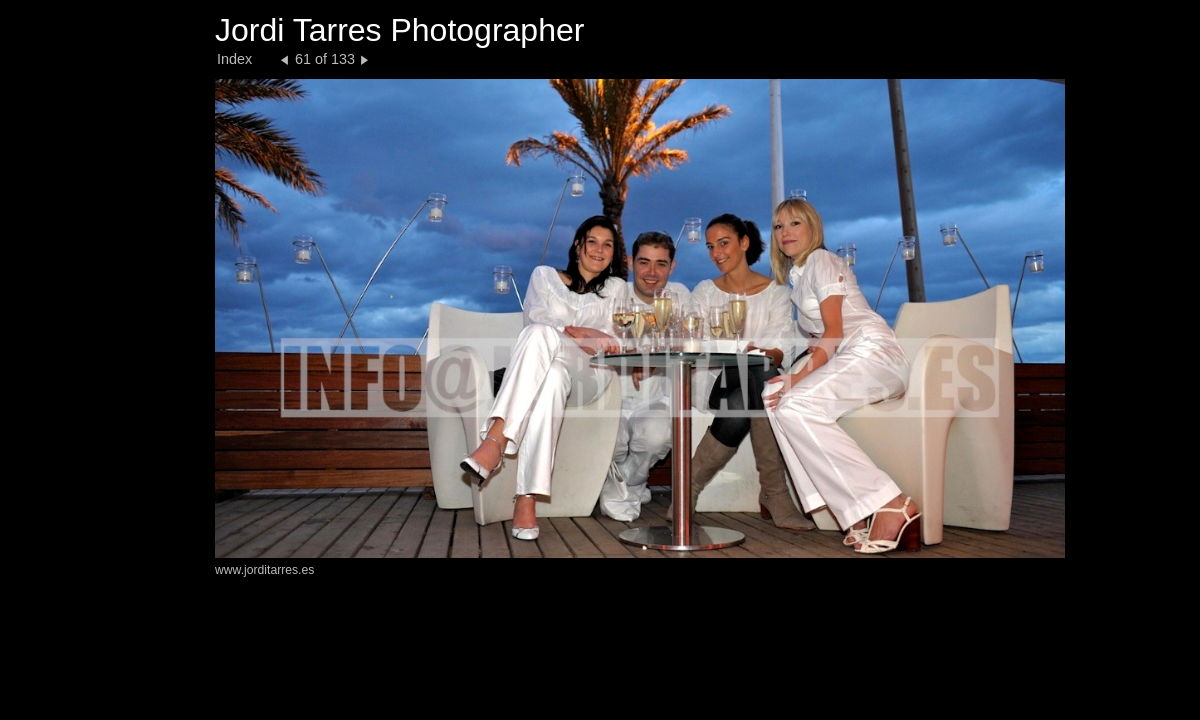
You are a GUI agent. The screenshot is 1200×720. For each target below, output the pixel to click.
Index (234, 59)
